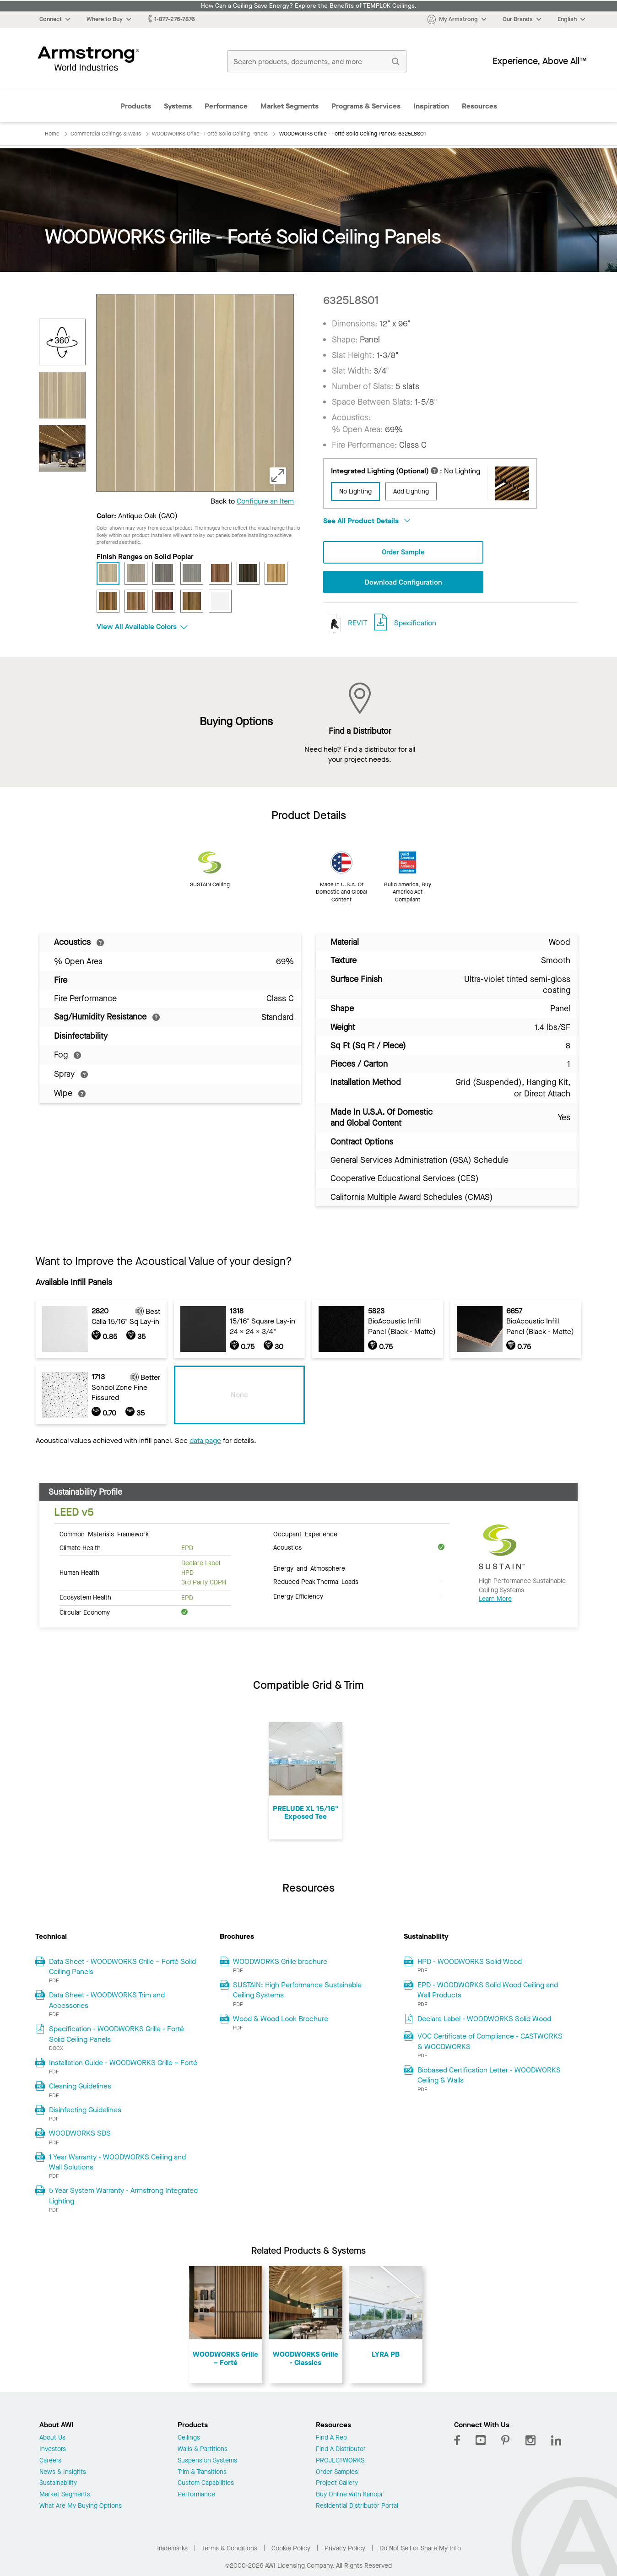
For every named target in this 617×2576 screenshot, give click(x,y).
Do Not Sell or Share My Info (420, 2549)
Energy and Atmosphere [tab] (309, 1569)
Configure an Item (265, 501)
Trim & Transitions (202, 2473)
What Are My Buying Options (80, 2507)
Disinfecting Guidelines (85, 2110)
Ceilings (189, 2439)
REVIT (345, 624)
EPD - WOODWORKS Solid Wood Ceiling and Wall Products (487, 1991)
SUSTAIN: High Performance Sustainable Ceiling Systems (297, 1991)
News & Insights (62, 2473)
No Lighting (355, 491)
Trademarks (172, 2549)
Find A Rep (331, 2439)
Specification (415, 624)
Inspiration (431, 106)
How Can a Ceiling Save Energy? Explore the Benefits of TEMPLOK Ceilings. (309, 6)
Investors (52, 2450)
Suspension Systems (207, 2462)
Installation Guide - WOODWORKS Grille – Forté (123, 2063)
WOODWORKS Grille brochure (280, 1962)
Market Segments (289, 106)
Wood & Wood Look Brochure (280, 2019)
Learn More (495, 1599)
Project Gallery (337, 2484)
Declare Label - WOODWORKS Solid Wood (484, 2019)
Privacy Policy (345, 2549)
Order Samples (337, 2473)
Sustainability (58, 2484)
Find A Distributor (341, 2450)
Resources (479, 106)
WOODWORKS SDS (80, 2134)
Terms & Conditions (229, 2549)
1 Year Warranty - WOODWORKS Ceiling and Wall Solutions (117, 2162)
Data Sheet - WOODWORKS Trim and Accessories (107, 2001)
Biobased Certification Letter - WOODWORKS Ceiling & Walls (489, 2076)
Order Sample (403, 552)
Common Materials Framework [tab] (104, 1534)
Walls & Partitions (202, 2450)
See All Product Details (367, 521)
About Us (52, 2439)
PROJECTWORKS (340, 2462)
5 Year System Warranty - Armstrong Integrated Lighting (123, 2196)
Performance (226, 106)
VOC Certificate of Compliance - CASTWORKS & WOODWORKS (490, 2042)
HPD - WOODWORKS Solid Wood (469, 1962)
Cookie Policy (290, 2549)
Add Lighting (411, 491)
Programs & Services (366, 106)
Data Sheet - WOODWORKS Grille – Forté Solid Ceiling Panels (122, 1967)
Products (135, 106)
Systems (178, 106)
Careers (50, 2462)
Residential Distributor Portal (357, 2507)
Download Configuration (403, 583)
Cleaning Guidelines (80, 2087)
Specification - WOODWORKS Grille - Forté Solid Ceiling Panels (116, 2035)
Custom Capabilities (206, 2484)
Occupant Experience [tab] (305, 1534)
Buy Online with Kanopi (349, 2496)
